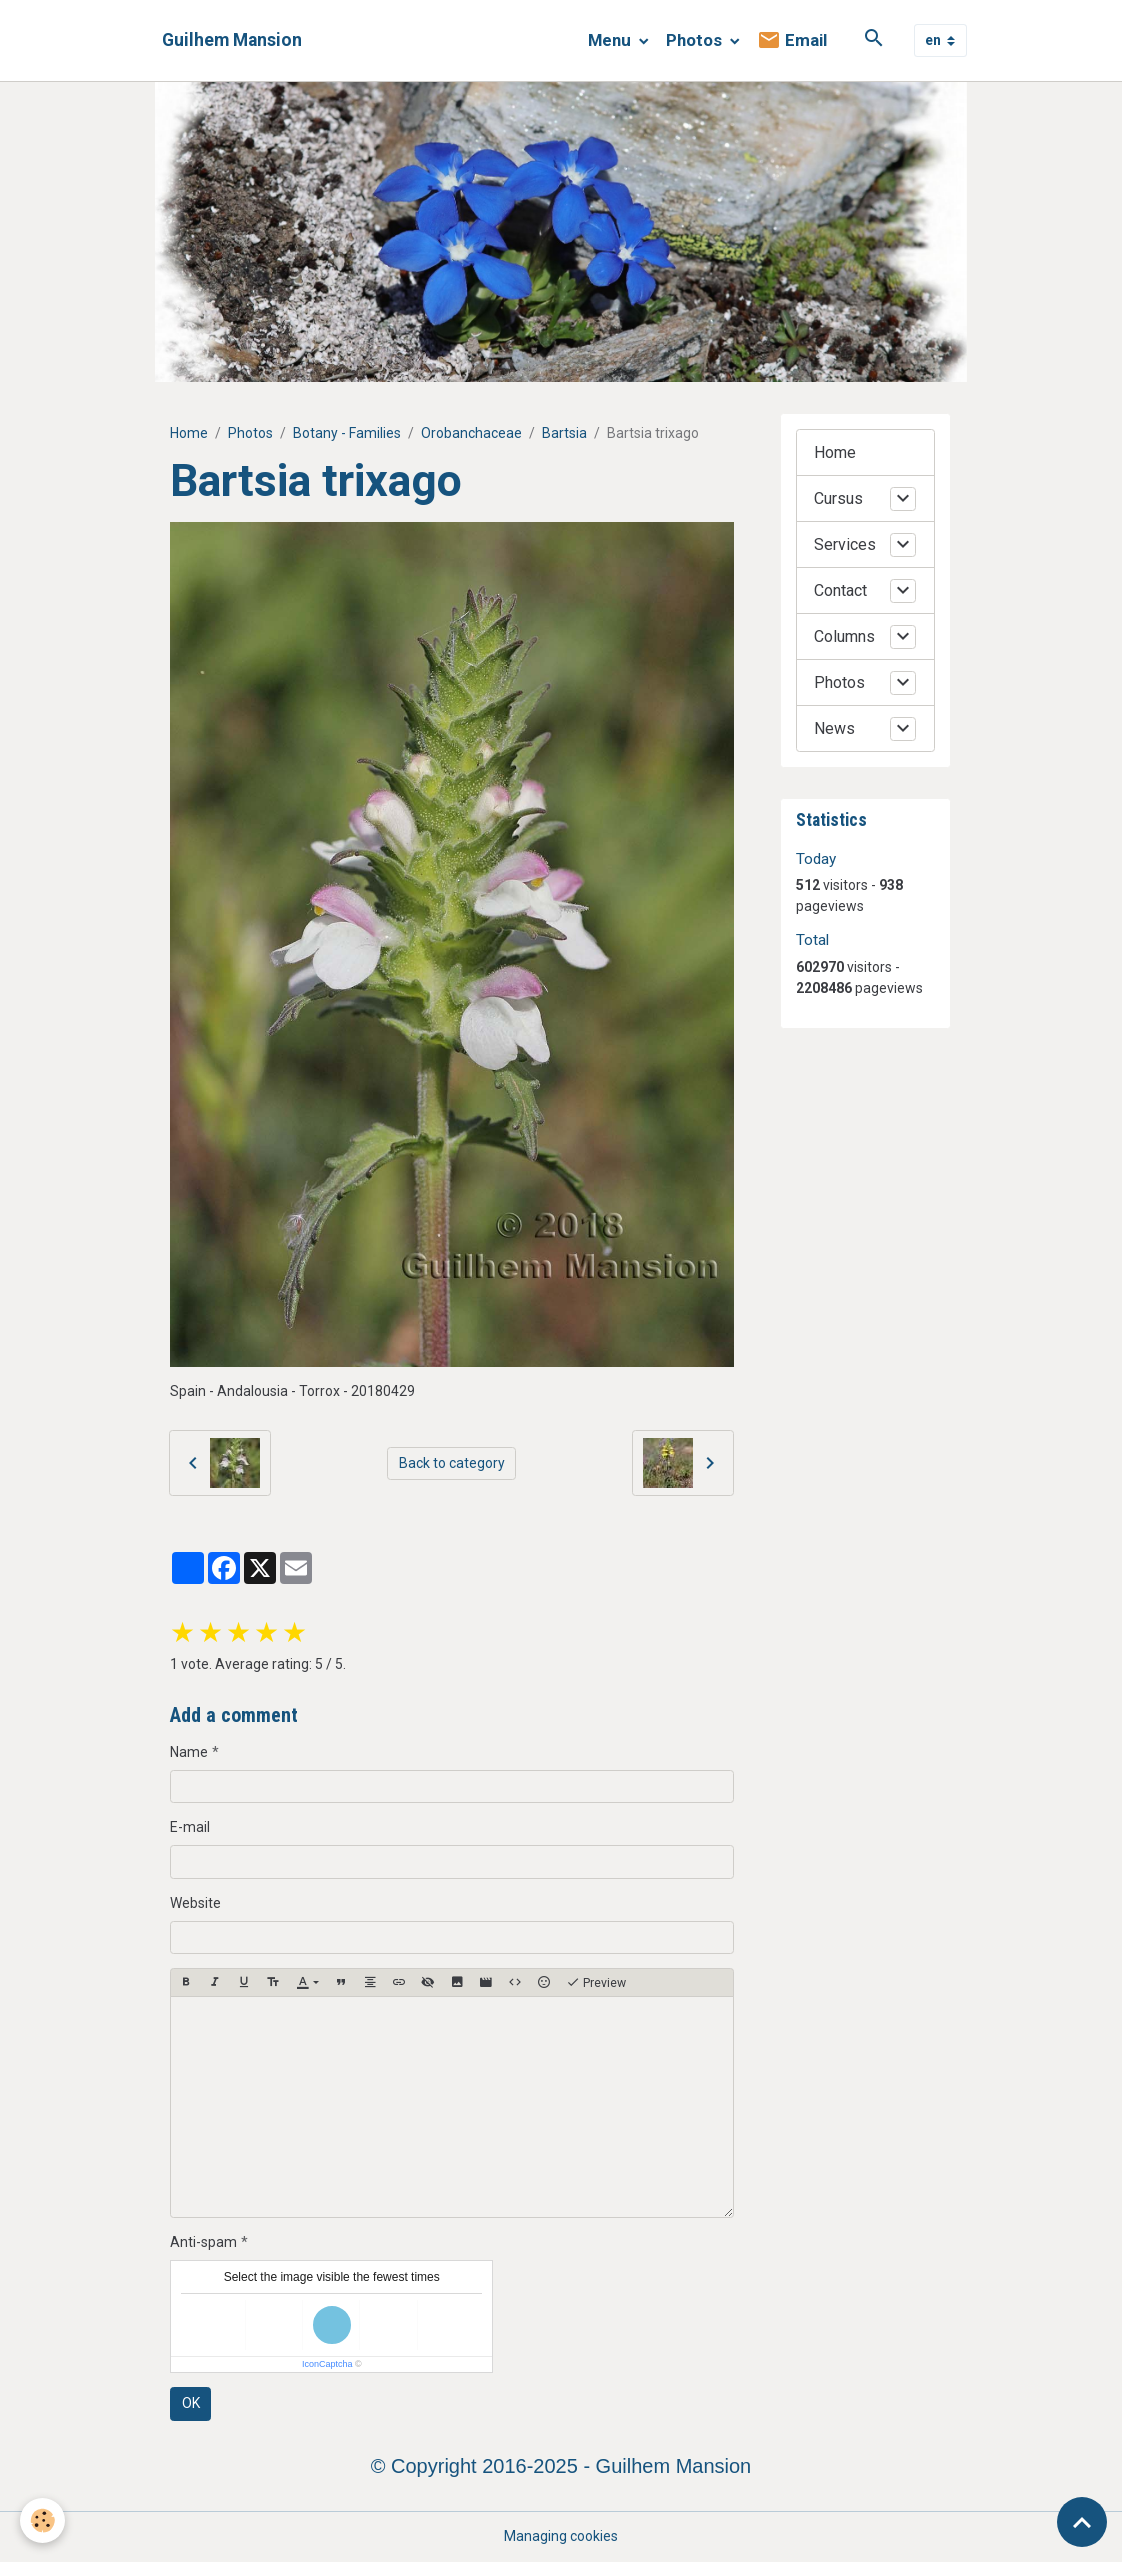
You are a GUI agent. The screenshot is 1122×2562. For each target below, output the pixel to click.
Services (845, 544)
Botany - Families (347, 433)
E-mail (190, 1827)
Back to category (452, 1463)
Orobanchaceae (471, 433)
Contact (840, 590)
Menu (611, 40)
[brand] (232, 40)
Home (189, 433)
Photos (696, 40)
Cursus (838, 498)
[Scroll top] (1082, 2522)
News (834, 728)
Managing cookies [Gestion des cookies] (561, 2536)
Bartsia (564, 433)
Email (792, 40)
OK (191, 2403)
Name (189, 1752)
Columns (844, 636)
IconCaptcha (327, 2364)
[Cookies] (42, 2520)
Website (195, 1903)
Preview (596, 1983)
